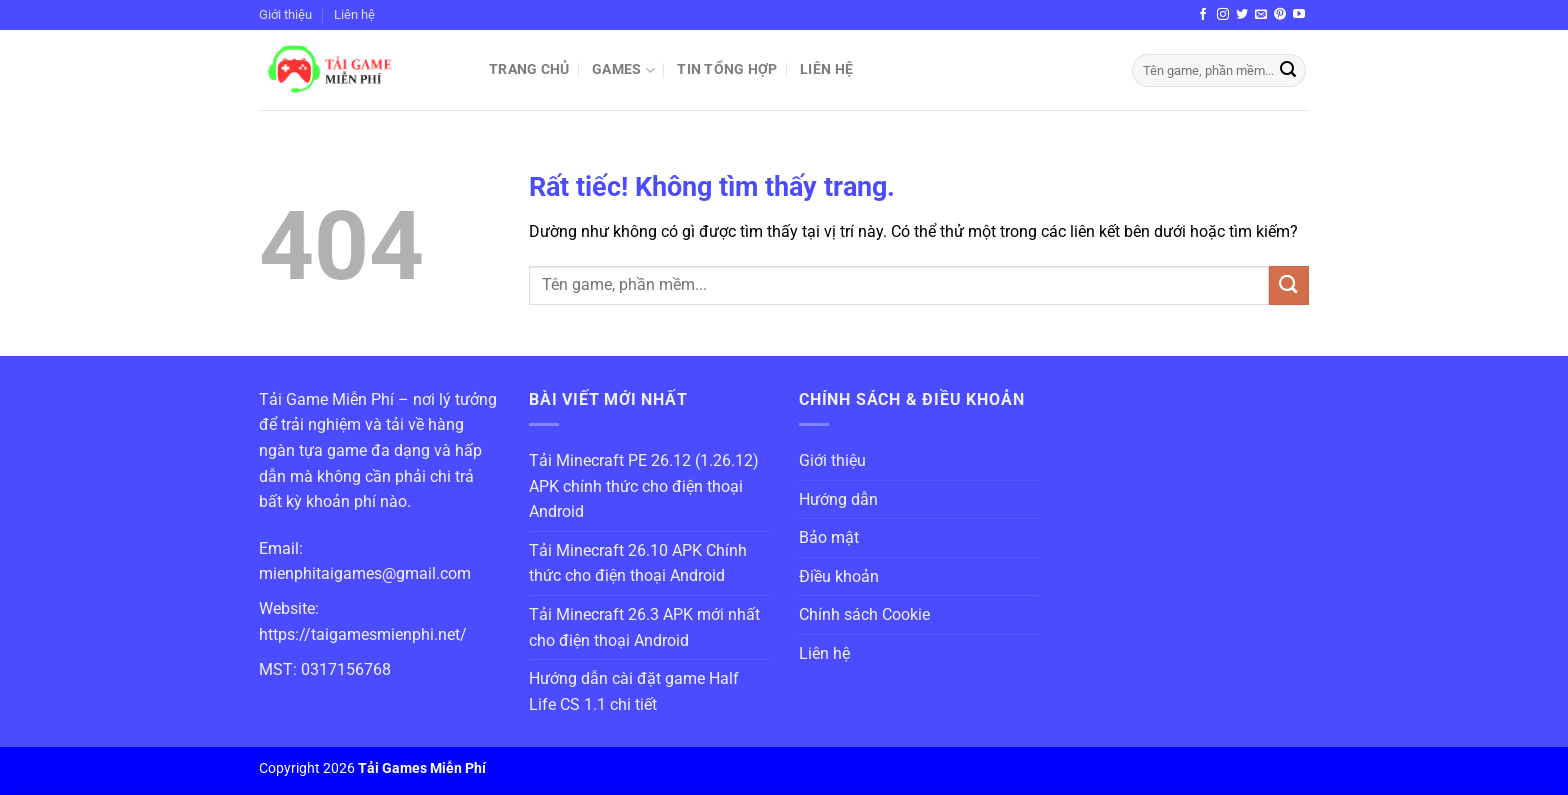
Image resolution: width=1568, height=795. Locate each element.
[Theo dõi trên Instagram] (1223, 15)
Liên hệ (354, 14)
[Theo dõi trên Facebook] (1203, 15)
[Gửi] (1288, 71)
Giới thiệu (285, 14)
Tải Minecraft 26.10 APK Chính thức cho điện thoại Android (638, 563)
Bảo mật (829, 537)
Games (623, 70)
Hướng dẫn (838, 499)
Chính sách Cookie (864, 614)
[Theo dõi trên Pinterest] (1280, 15)
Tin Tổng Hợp (727, 69)
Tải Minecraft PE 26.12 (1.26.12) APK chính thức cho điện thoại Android (644, 486)
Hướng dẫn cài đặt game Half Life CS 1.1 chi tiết (634, 691)
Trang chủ (529, 69)
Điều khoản (839, 576)
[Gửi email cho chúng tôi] (1261, 15)
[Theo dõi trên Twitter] (1242, 15)
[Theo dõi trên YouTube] (1299, 15)
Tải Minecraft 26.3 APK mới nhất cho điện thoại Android (644, 627)
